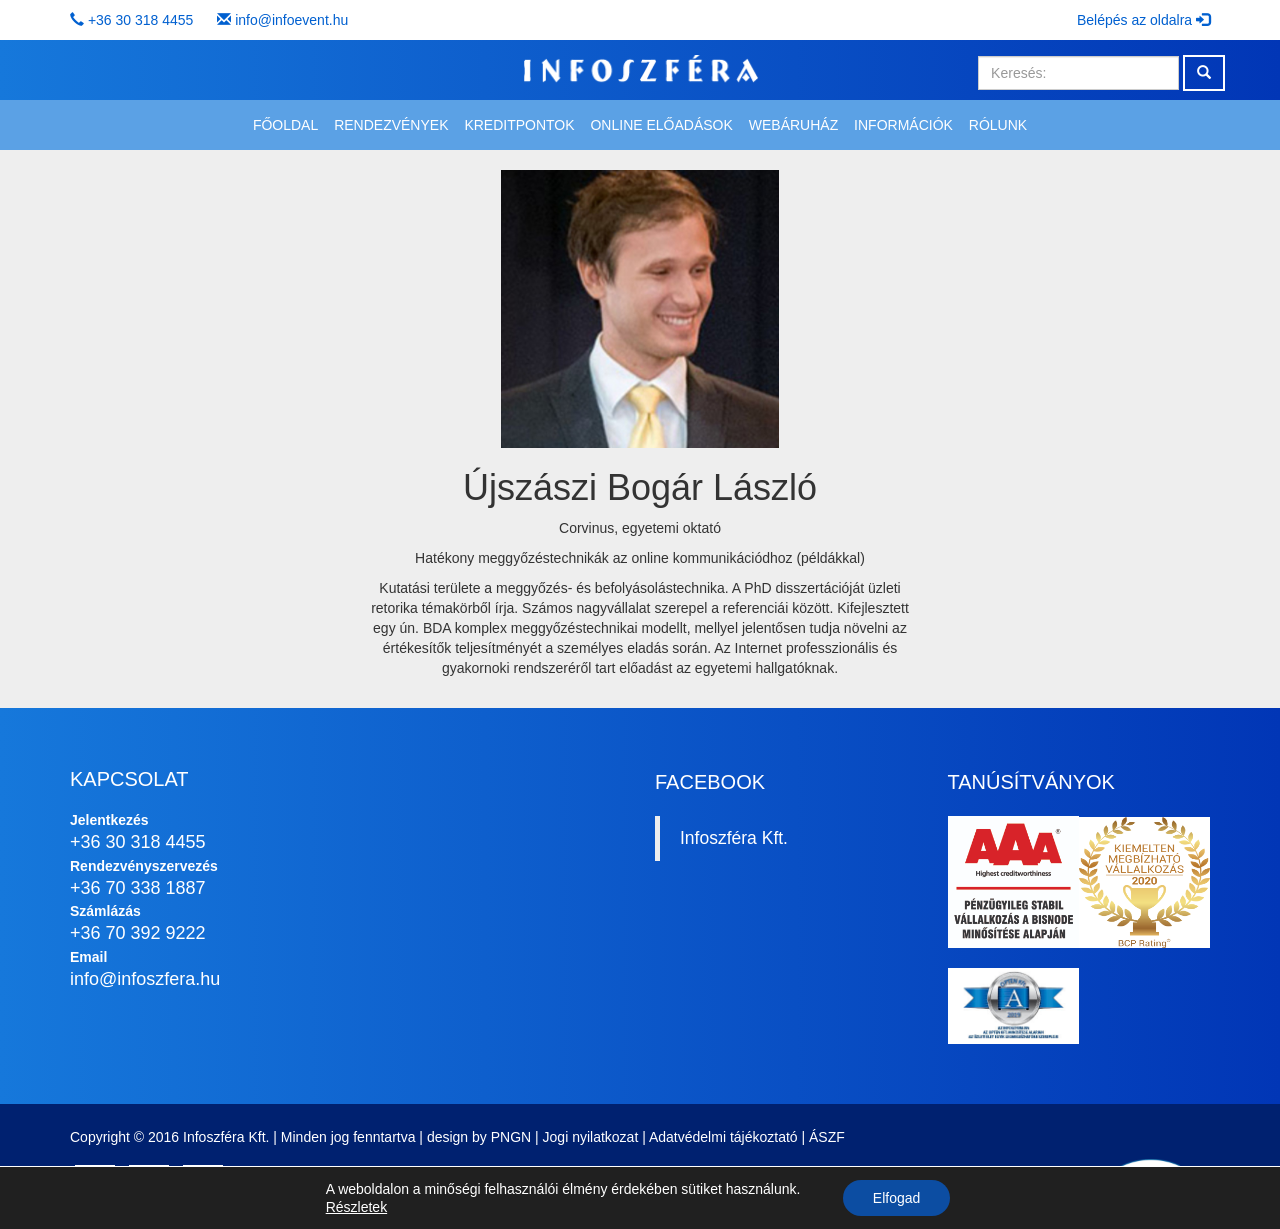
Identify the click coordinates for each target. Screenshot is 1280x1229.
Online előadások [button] (661, 125)
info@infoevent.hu (291, 20)
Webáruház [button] (793, 125)
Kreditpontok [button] (519, 125)
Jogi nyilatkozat (591, 1137)
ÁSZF (827, 1137)
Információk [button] (903, 125)
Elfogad (896, 1198)
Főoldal (285, 125)
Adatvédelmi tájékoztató (723, 1137)
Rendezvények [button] (391, 125)
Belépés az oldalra (1143, 20)
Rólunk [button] (998, 125)
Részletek (356, 1207)
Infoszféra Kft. (734, 838)
